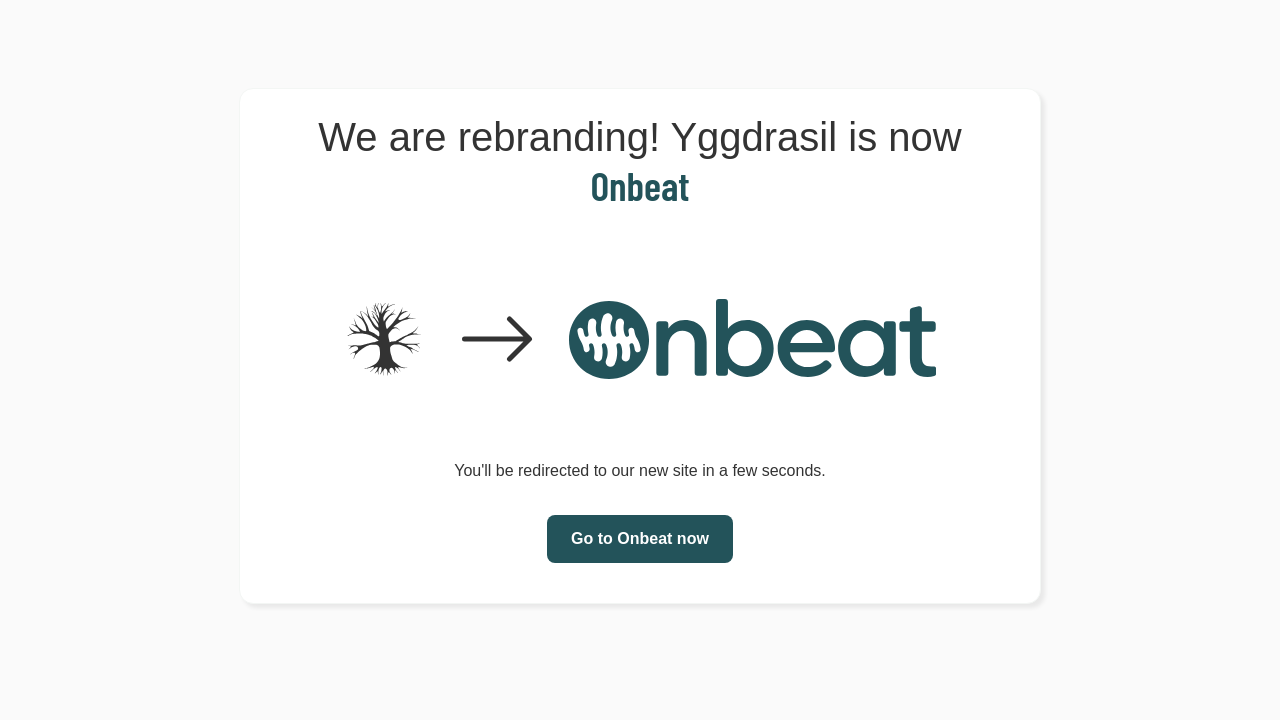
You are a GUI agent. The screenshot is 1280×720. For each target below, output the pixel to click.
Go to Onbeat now (640, 538)
